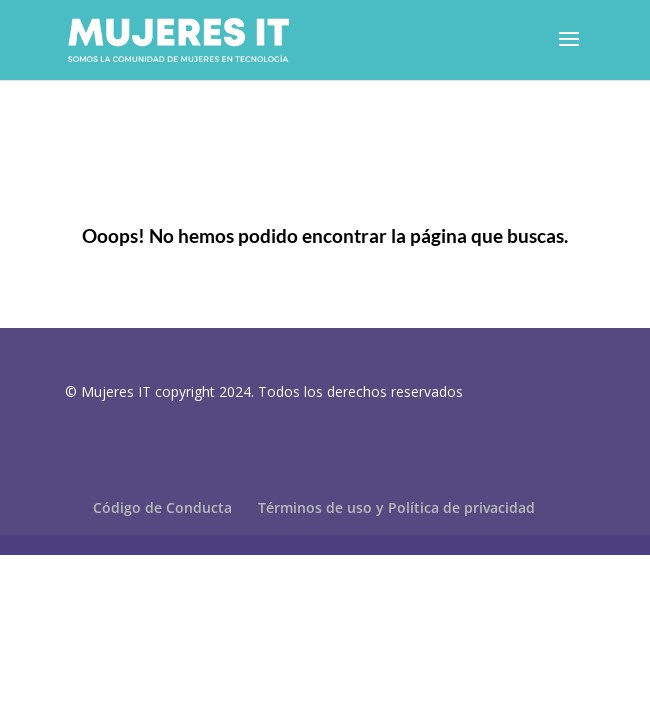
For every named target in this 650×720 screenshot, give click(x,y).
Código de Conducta (162, 507)
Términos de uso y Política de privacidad (396, 507)
